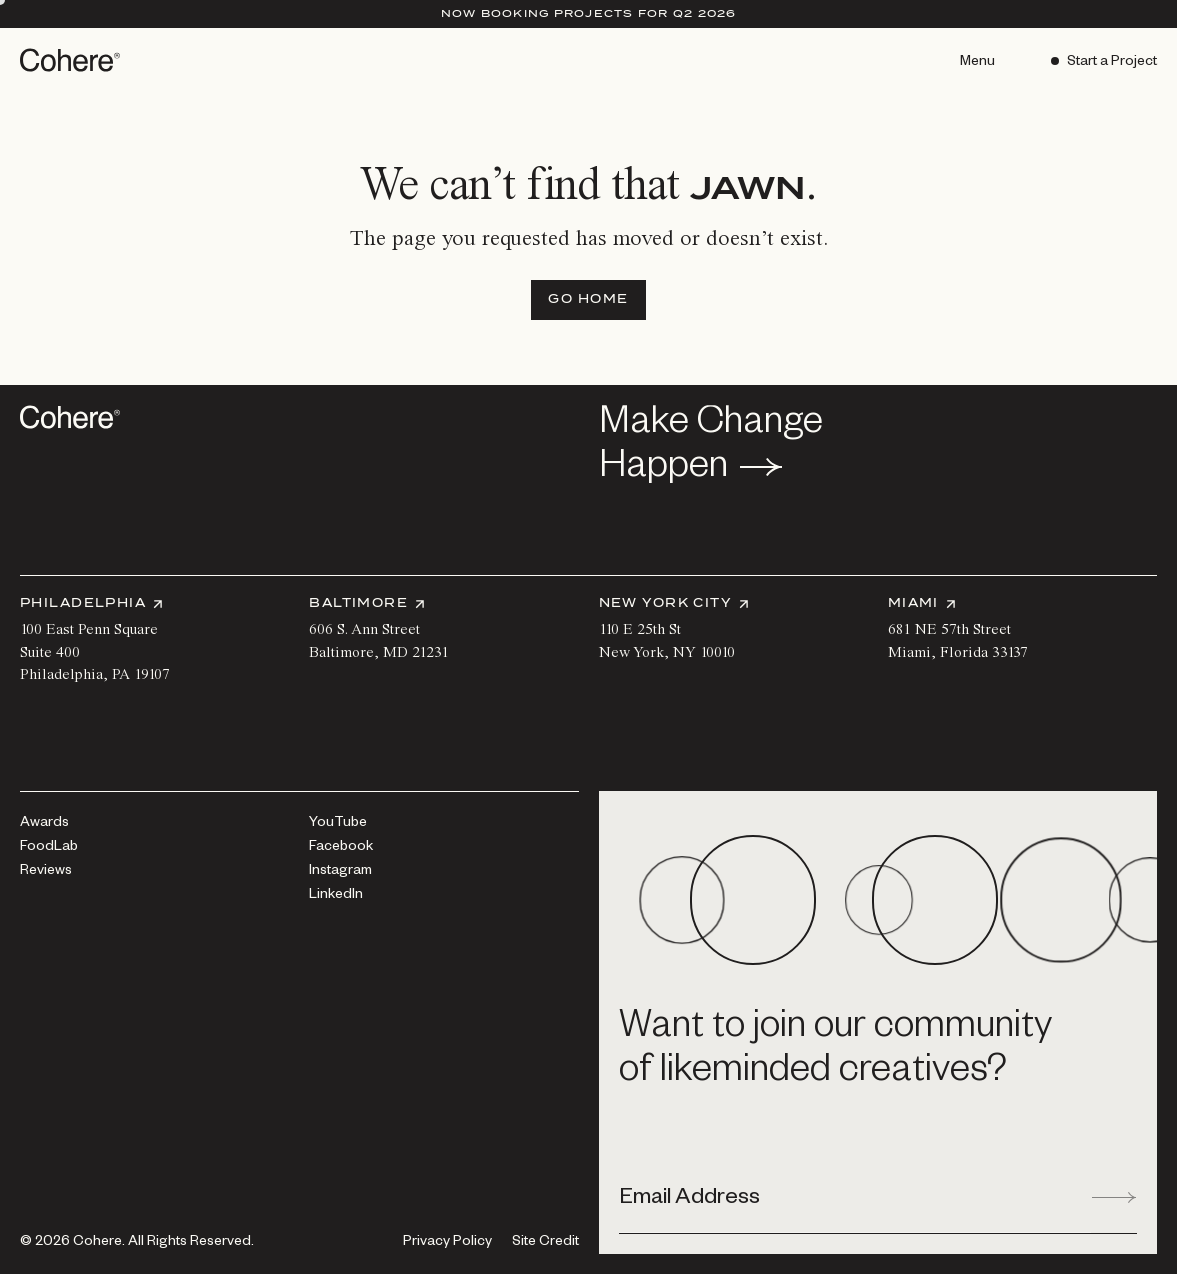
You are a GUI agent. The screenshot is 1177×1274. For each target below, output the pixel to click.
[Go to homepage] (72, 60)
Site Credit (545, 1243)
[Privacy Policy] (447, 1243)
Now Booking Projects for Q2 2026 (589, 13)
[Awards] (44, 824)
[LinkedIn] (336, 896)
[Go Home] (588, 300)
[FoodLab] (49, 848)
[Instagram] (340, 872)
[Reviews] (46, 872)
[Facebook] (341, 848)
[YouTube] (338, 824)
